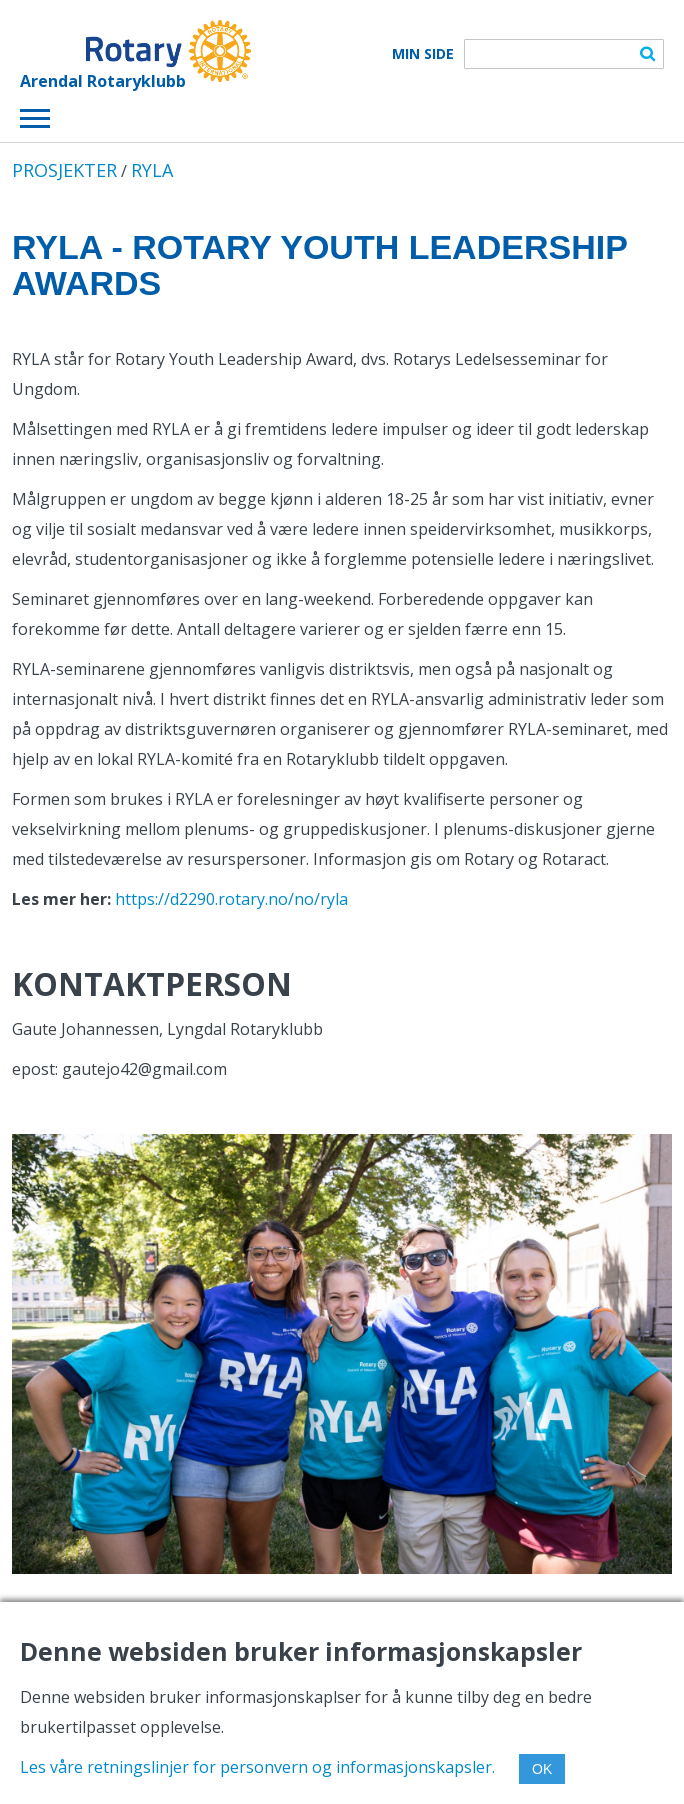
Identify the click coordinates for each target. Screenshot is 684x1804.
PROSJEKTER (64, 170)
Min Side (423, 54)
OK (542, 1769)
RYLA (152, 170)
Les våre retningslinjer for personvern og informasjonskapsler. (257, 1767)
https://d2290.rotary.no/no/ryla (231, 899)
